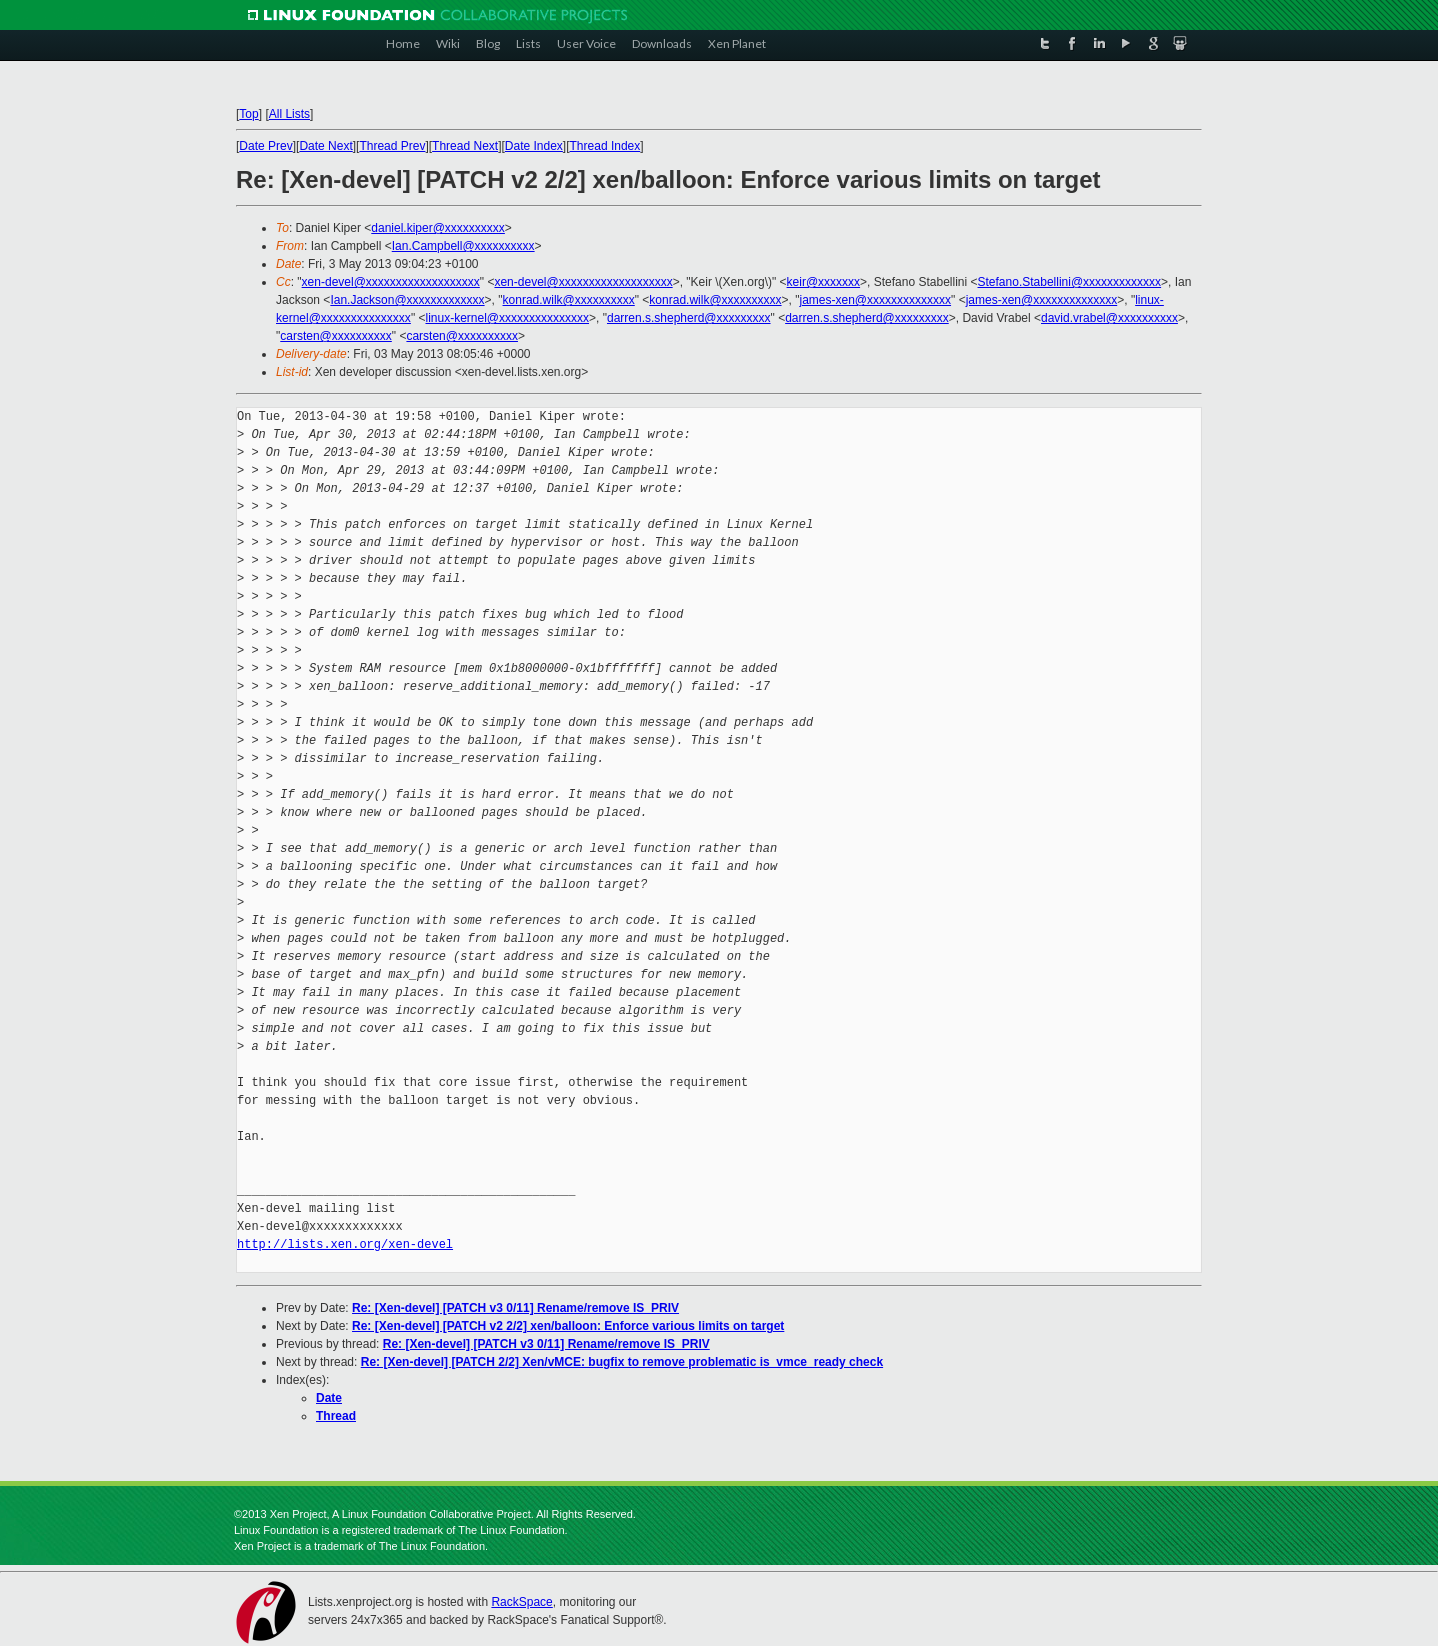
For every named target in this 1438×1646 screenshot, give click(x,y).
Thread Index (605, 146)
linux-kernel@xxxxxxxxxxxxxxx (507, 318)
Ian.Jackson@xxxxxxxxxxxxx (407, 300)
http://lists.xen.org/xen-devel (345, 1244)
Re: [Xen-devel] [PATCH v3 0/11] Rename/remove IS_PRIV (515, 1308)
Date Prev (265, 146)
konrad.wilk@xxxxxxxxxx (569, 300)
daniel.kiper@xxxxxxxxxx (438, 228)
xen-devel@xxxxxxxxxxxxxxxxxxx (391, 282)
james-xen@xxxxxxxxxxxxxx (876, 300)
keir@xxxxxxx (824, 282)
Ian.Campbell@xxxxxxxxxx (463, 246)
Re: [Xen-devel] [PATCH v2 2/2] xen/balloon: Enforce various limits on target (568, 1326)
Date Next (325, 146)
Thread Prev (392, 146)
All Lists (289, 114)
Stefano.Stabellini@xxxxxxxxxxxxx (1070, 282)
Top (248, 114)
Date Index (534, 146)
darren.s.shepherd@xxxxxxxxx (689, 318)
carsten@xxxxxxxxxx (336, 336)
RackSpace (521, 1602)
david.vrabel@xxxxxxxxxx (1109, 318)
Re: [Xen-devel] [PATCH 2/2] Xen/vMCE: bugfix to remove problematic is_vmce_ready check (622, 1362)
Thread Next (465, 146)
